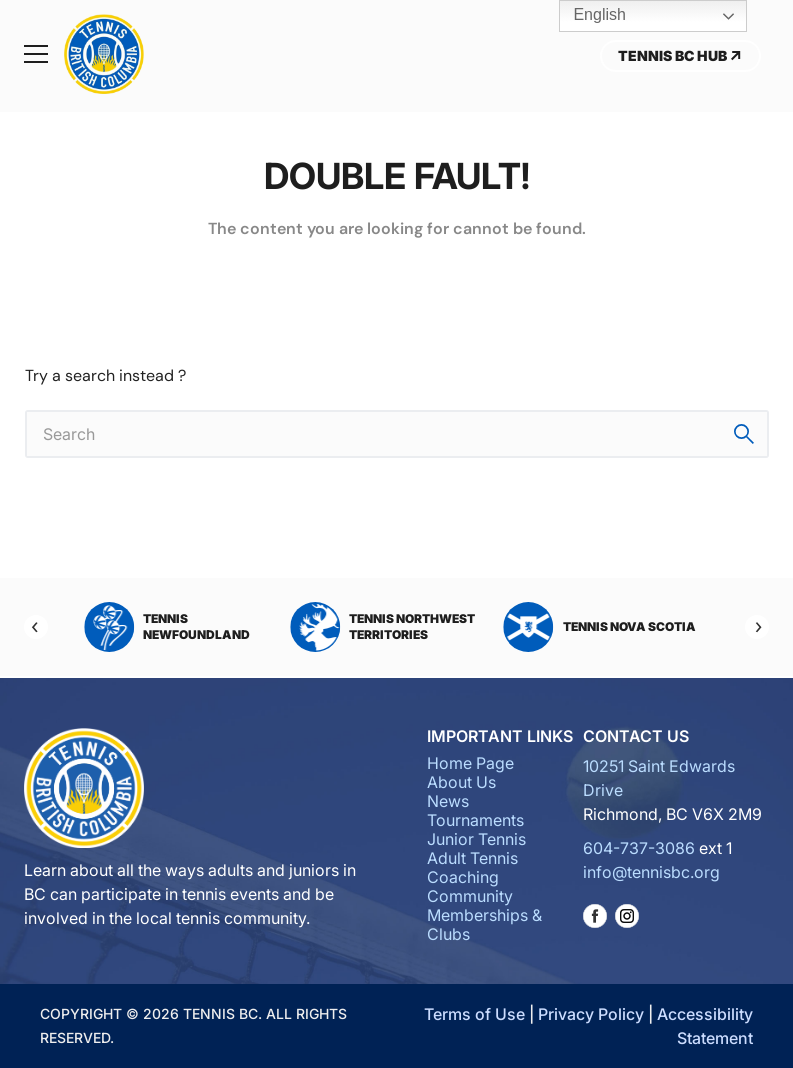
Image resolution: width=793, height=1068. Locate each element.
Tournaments (475, 820)
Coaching (463, 877)
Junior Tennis (476, 839)
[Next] (757, 627)
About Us (461, 782)
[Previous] (36, 627)
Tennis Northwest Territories (382, 627)
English (585, 16)
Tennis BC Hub (680, 55)
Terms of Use (474, 1014)
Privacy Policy (591, 1014)
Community (470, 896)
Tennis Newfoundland (167, 627)
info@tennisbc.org (651, 872)
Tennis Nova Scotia (600, 627)
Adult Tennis (472, 858)
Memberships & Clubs (484, 924)
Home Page (470, 763)
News (448, 801)
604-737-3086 (639, 848)
